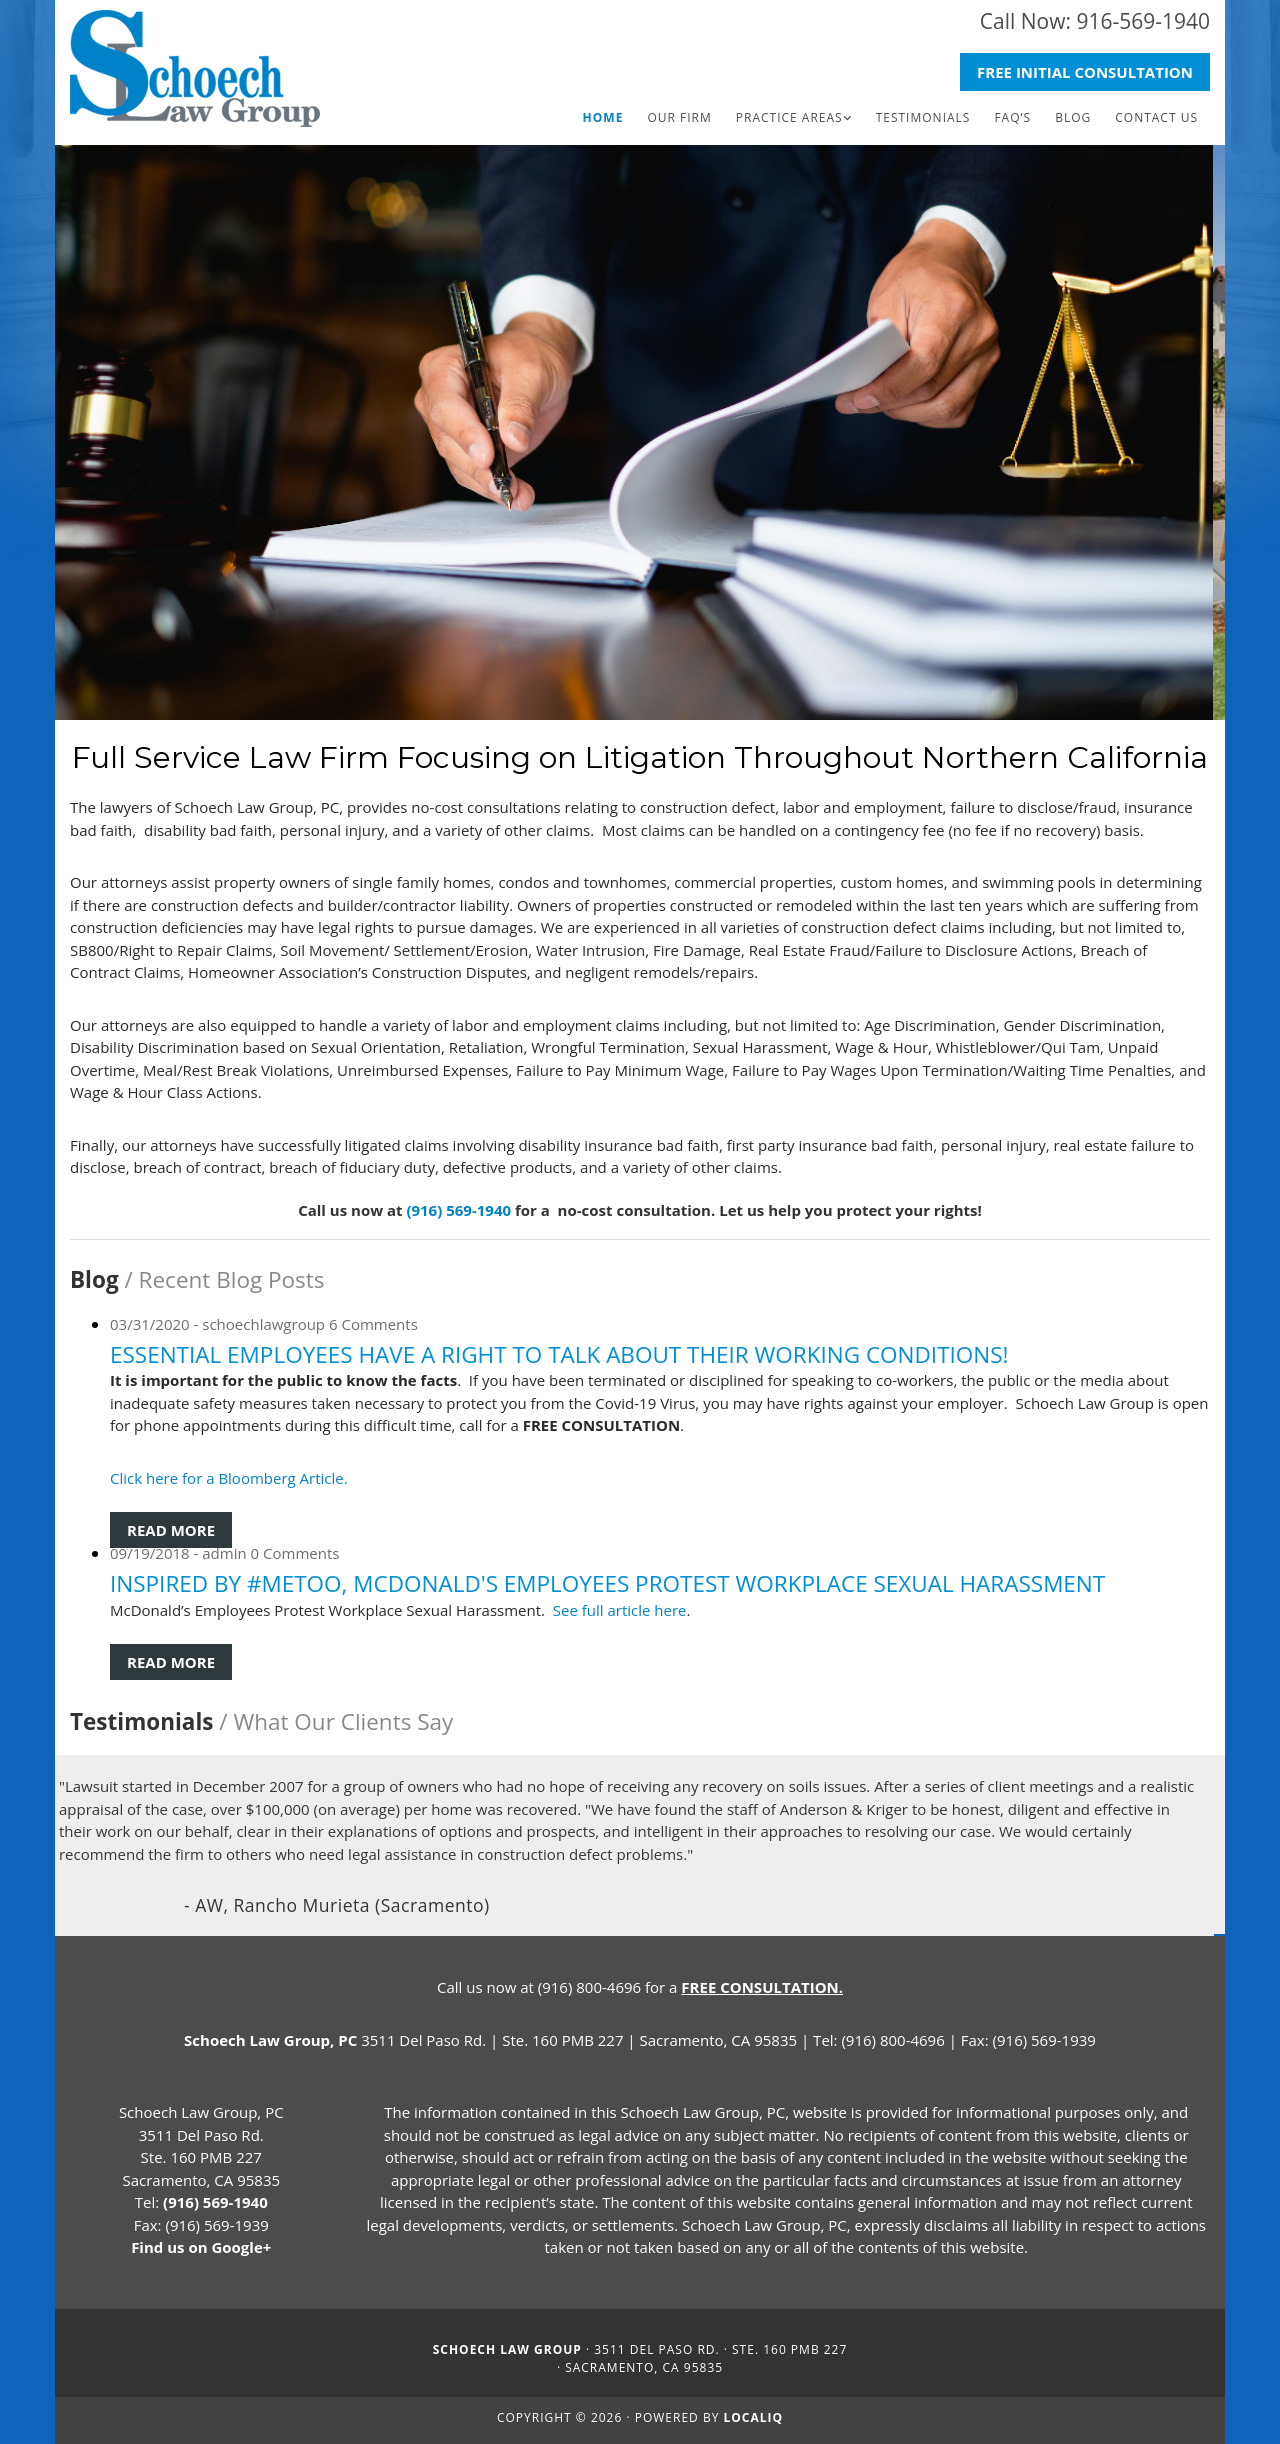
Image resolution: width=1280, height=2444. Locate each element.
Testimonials (923, 117)
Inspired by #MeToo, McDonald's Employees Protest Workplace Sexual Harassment (607, 1583)
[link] (794, 117)
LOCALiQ (754, 2417)
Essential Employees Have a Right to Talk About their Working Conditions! (559, 1354)
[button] (1085, 72)
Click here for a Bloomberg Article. (231, 1478)
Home (603, 117)
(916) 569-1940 (458, 1210)
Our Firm (679, 117)
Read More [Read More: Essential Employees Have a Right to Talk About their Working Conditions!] (171, 1530)
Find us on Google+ (201, 2247)
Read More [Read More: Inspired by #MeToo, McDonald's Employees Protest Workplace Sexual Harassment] (171, 1662)
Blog (1073, 117)
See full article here (620, 1610)
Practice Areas (789, 117)
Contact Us (1156, 117)
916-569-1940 (1143, 21)
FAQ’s (1012, 117)
